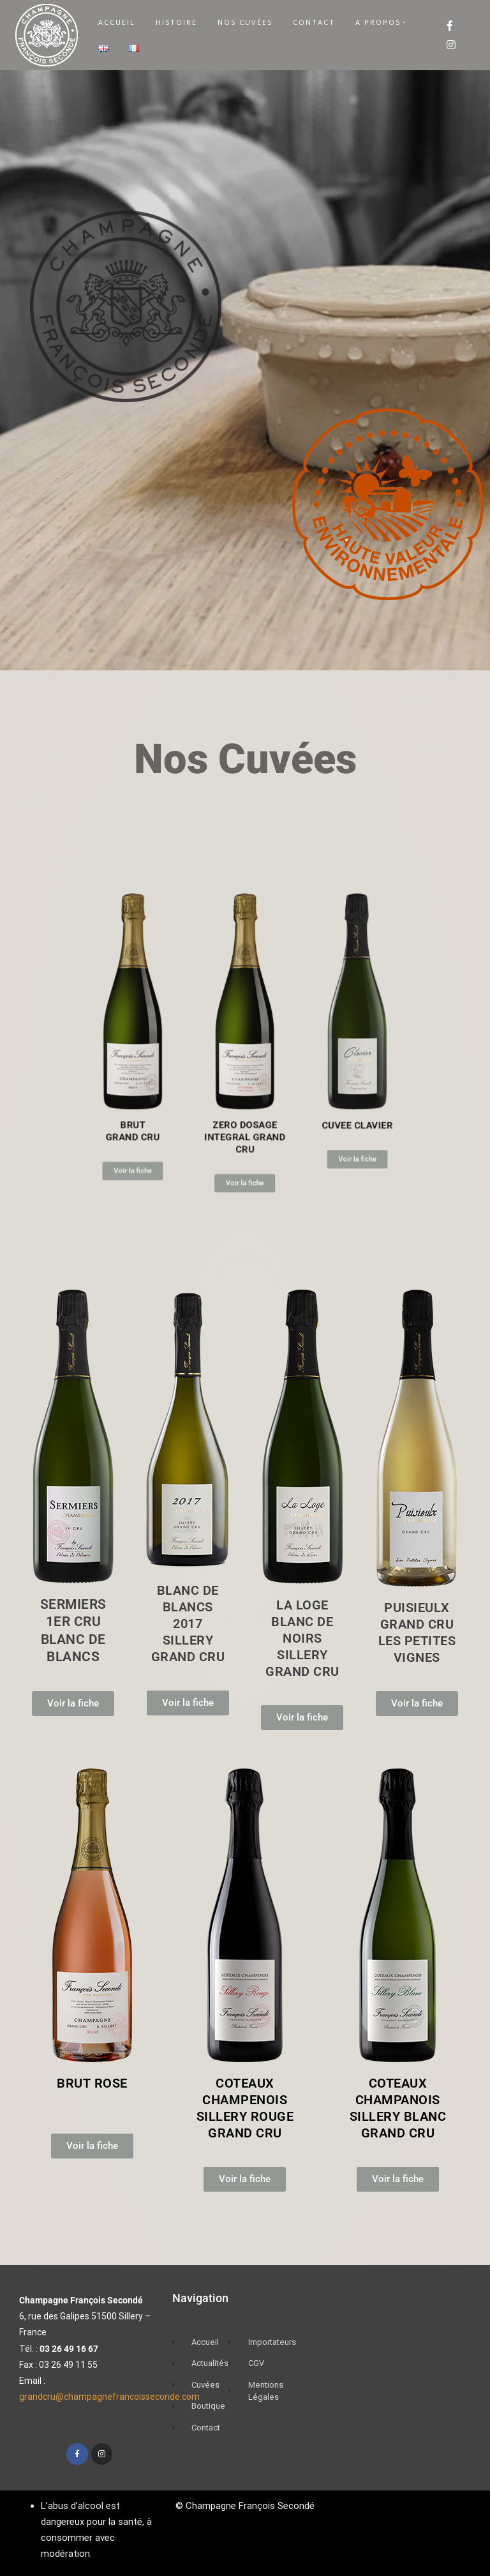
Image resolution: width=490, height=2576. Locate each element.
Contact (314, 22)
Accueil (116, 22)
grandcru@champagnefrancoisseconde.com (109, 2396)
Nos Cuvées (245, 22)
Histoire (176, 22)
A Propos (378, 22)
